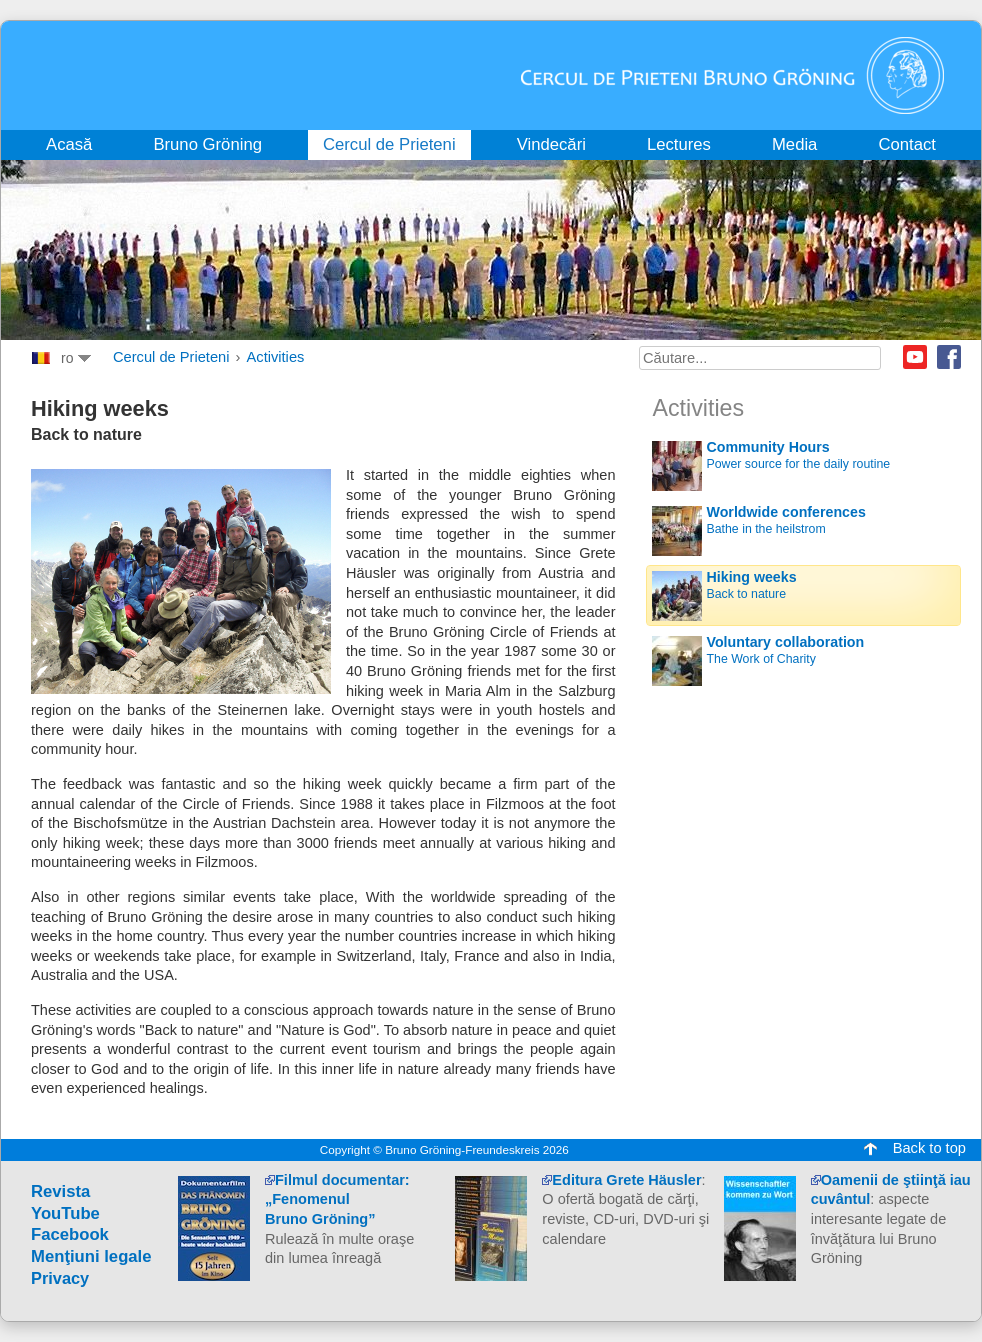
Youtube (915, 357)
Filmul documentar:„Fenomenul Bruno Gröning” (337, 1199)
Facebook (949, 357)
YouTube (65, 1213)
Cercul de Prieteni (171, 357)
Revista (60, 1191)
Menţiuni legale (91, 1256)
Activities (276, 357)
